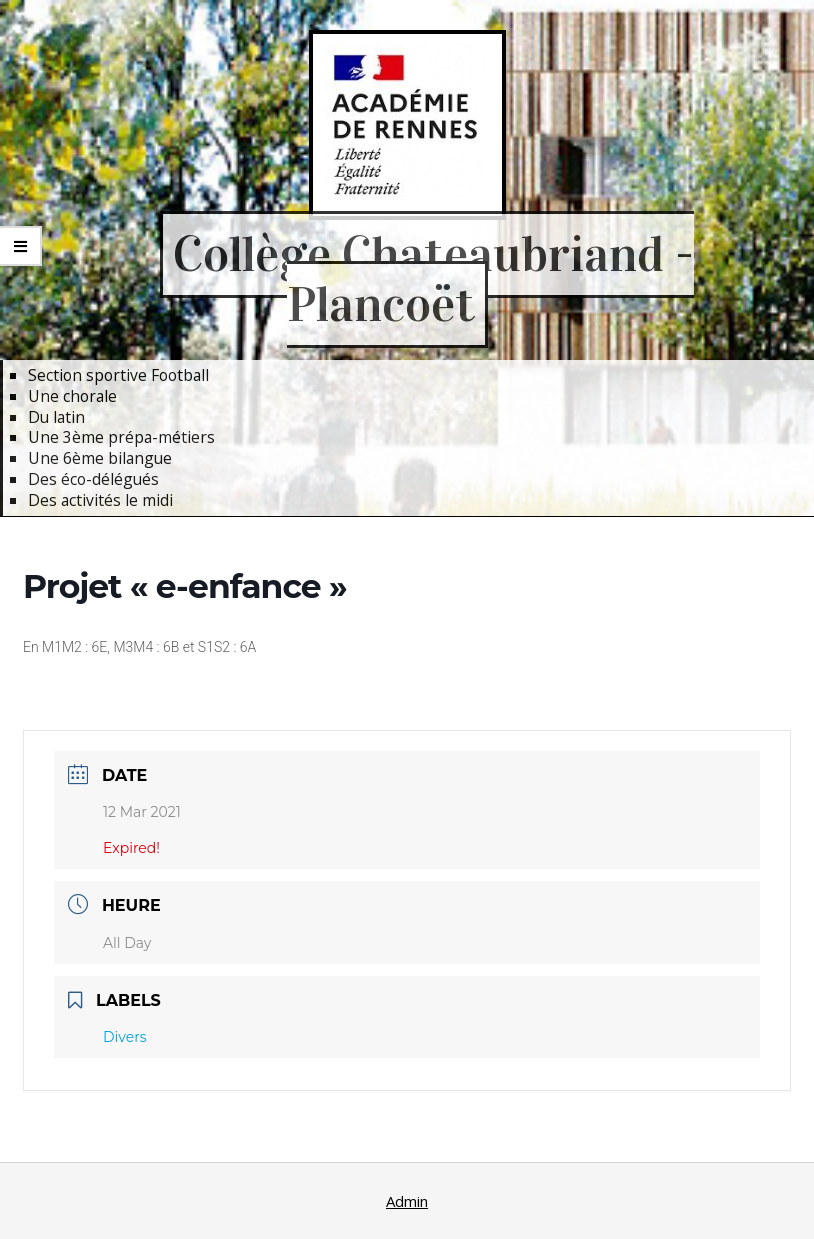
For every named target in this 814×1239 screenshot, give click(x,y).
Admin (407, 1201)
